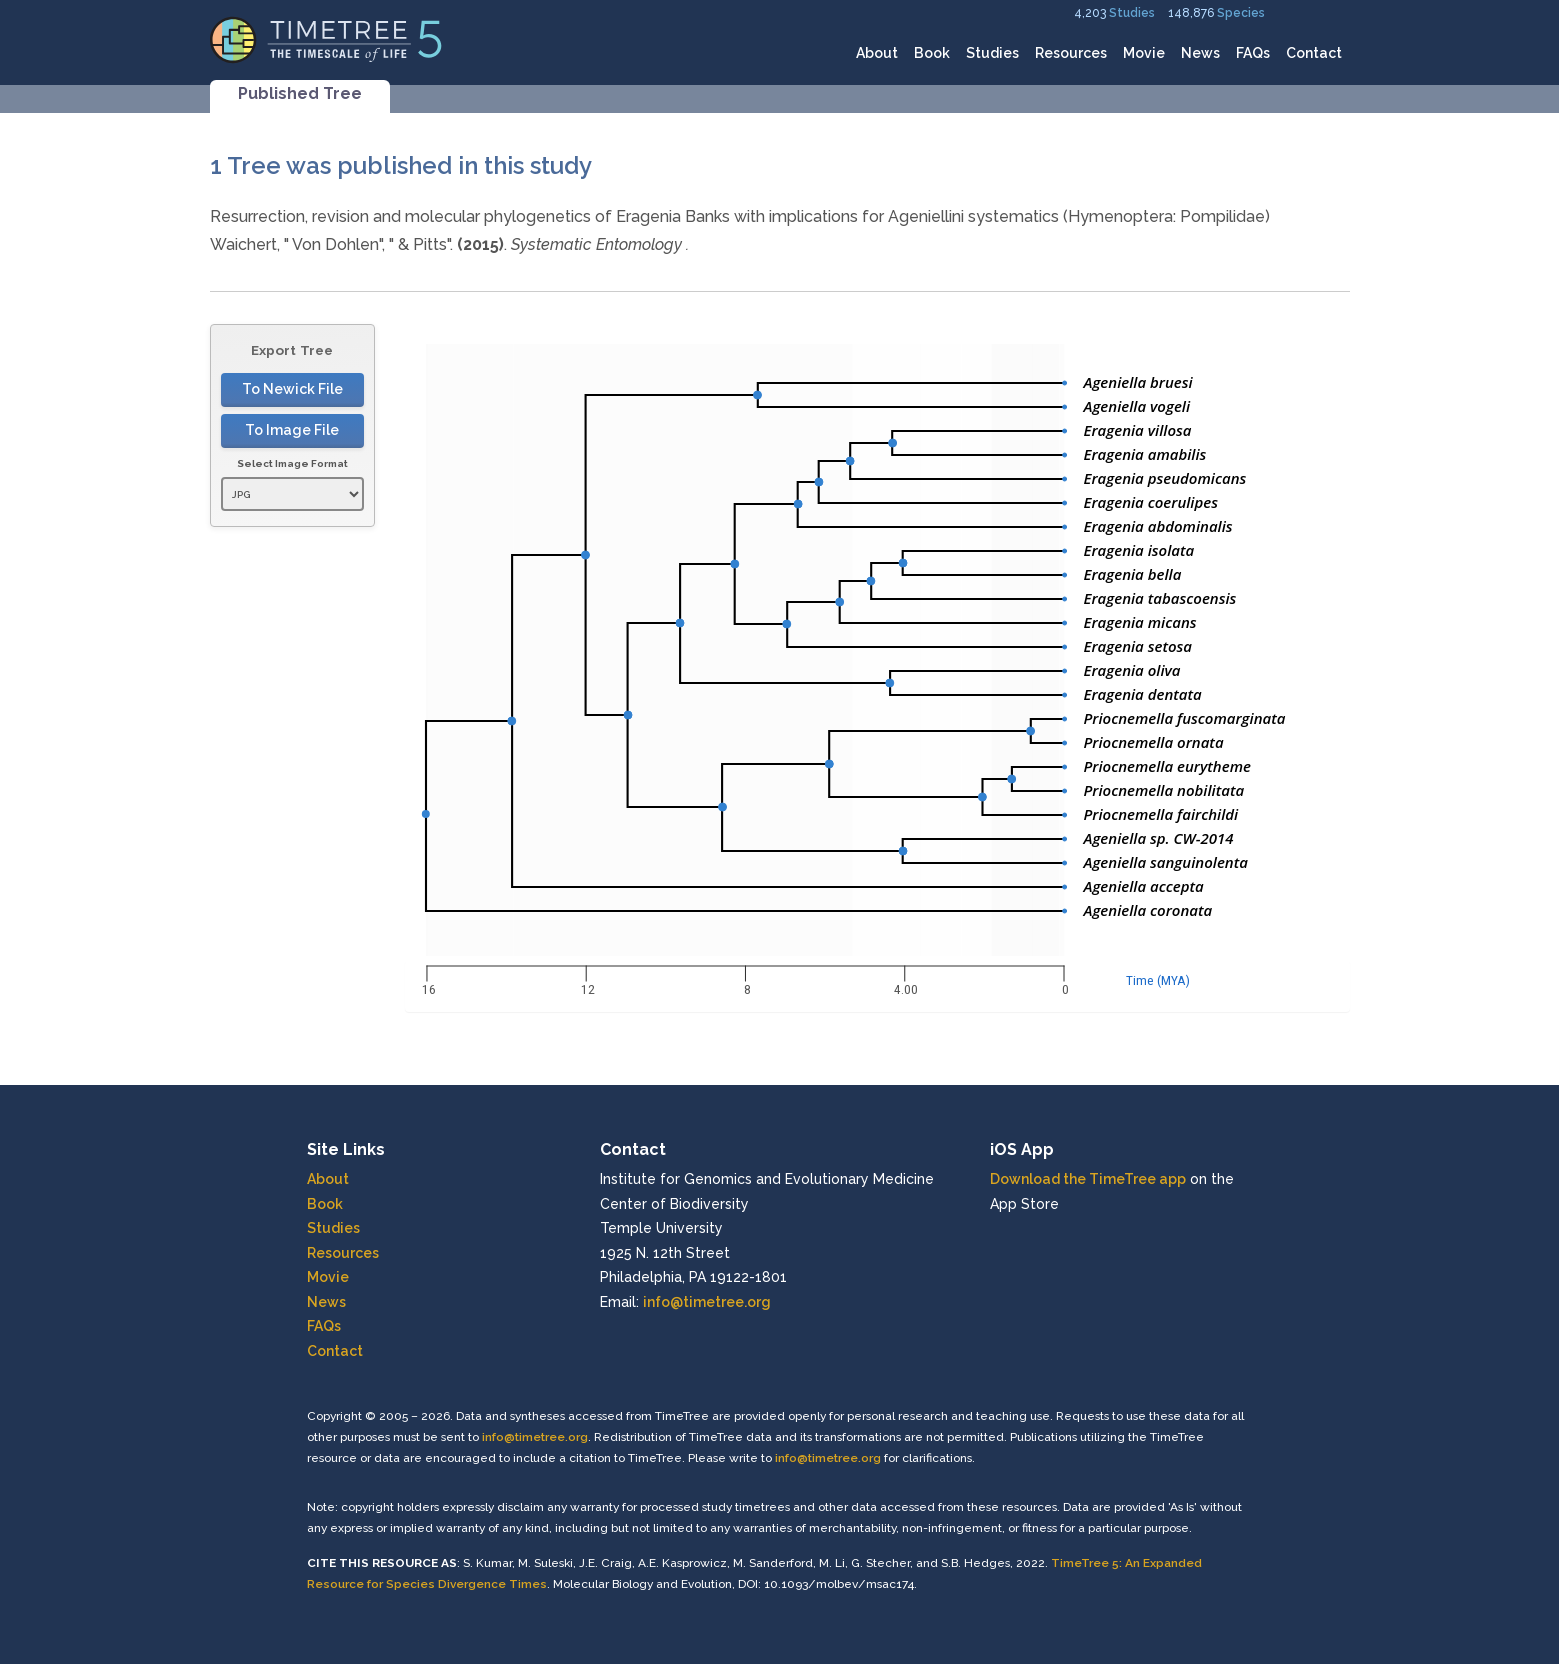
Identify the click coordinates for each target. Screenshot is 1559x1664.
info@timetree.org (707, 1302)
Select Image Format (292, 463)
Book (932, 53)
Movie (1144, 53)
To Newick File (292, 389)
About (877, 53)
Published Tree (300, 93)
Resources (1071, 53)
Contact (1314, 53)
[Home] (326, 38)
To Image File (292, 430)
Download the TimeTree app (1088, 1179)
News (1200, 53)
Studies (1132, 13)
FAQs (1253, 53)
